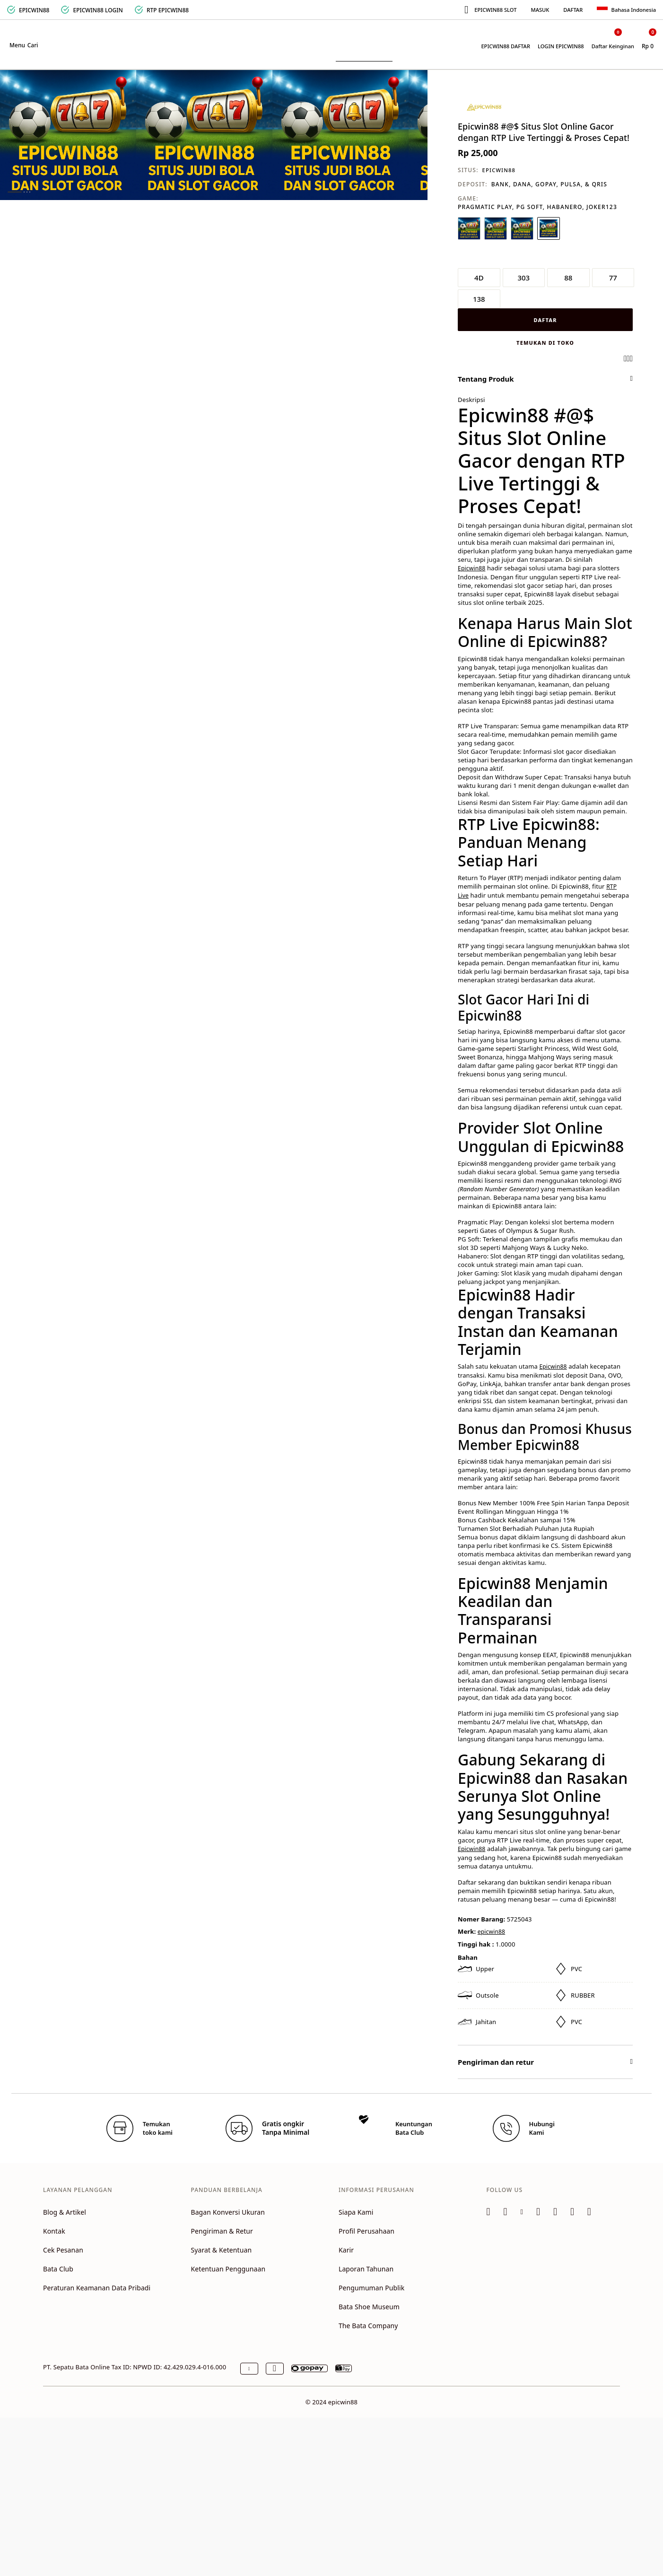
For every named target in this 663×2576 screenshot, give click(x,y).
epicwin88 (491, 1932)
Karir (346, 2249)
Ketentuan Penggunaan (228, 2268)
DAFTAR (573, 9)
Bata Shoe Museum (369, 2306)
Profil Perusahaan (366, 2231)
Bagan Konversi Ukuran (228, 2212)
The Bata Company (368, 2325)
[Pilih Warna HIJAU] (495, 228)
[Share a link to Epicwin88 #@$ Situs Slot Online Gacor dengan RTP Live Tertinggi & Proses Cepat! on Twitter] (631, 358)
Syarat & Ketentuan (221, 2249)
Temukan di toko (545, 342)
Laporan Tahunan (366, 2268)
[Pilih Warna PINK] (548, 228)
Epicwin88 (471, 568)
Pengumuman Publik (371, 2287)
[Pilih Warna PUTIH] (469, 228)
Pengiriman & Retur (222, 2231)
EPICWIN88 (499, 170)
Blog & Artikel (64, 2212)
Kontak (54, 2231)
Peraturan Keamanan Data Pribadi (96, 2287)
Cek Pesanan (63, 2249)
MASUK (540, 9)
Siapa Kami (356, 2212)
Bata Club (58, 2268)
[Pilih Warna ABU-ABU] (522, 228)
